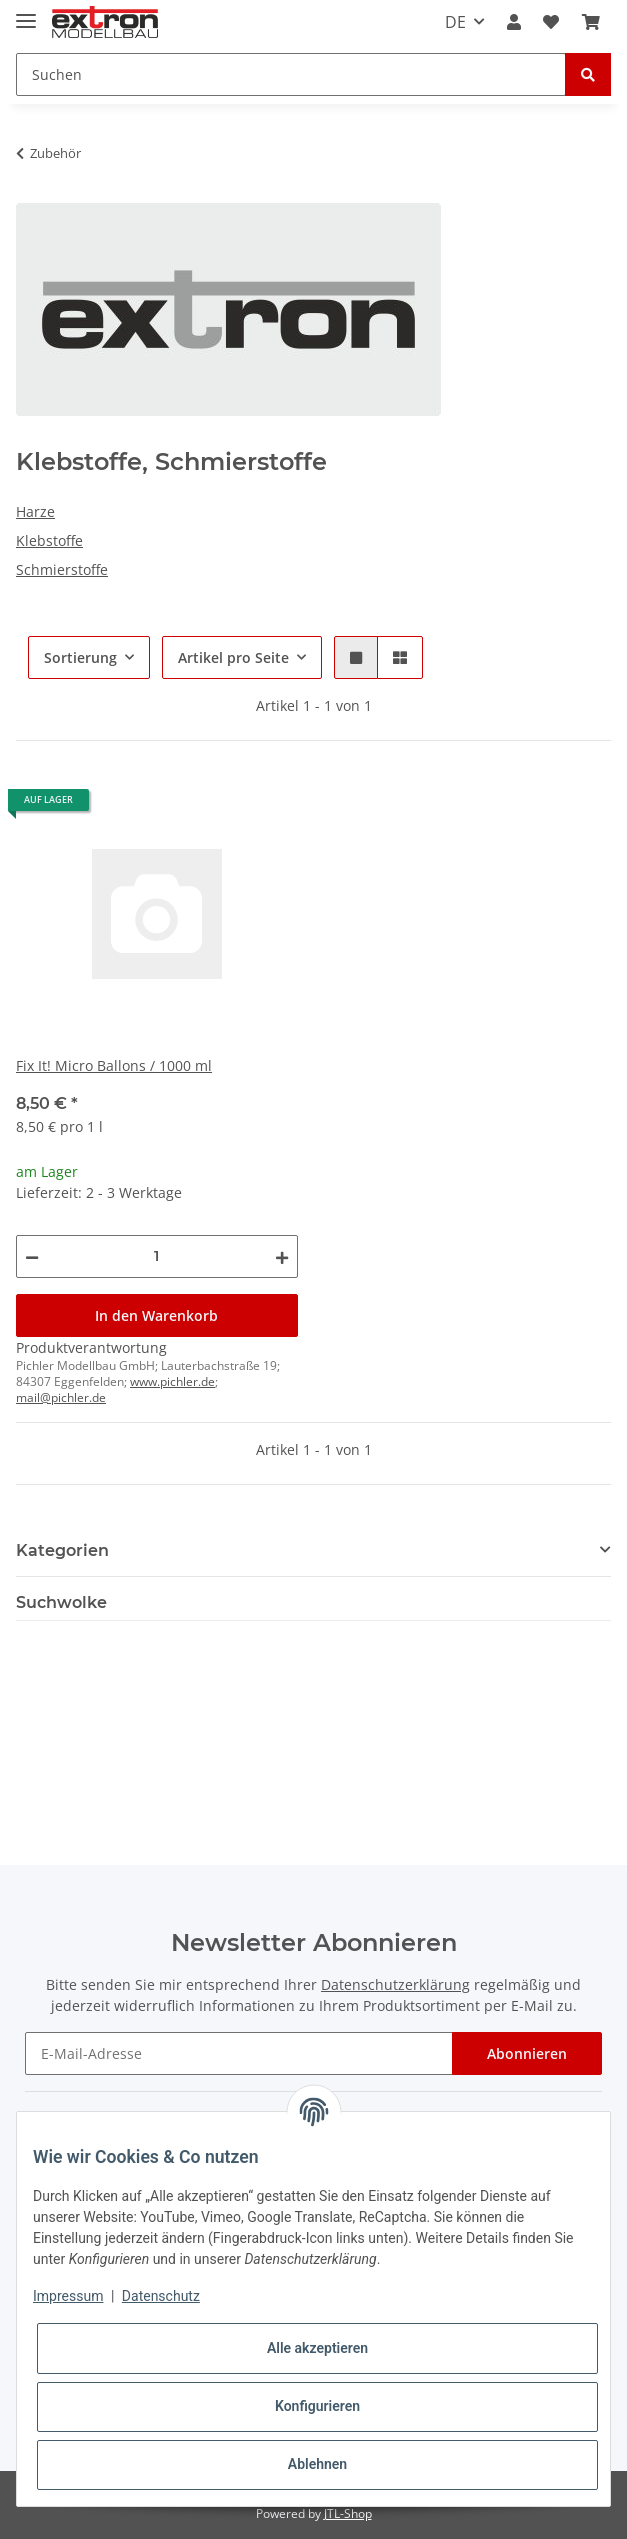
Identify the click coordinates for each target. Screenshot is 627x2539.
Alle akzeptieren (317, 2348)
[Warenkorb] (591, 22)
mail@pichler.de (61, 1397)
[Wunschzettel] (551, 22)
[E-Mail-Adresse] (238, 2053)
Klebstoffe (49, 540)
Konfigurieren (317, 2406)
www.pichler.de (172, 1381)
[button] (514, 22)
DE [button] (455, 22)
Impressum (68, 2296)
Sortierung (80, 657)
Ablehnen (317, 2464)
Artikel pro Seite (233, 657)
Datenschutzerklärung (395, 1984)
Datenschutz (161, 2296)
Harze (35, 511)
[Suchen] (291, 74)
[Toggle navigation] (26, 12)
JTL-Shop (348, 2513)
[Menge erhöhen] (282, 1256)
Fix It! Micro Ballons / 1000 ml (114, 1065)
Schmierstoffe (62, 569)
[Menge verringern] (32, 1256)
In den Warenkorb (156, 1315)
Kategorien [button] (62, 1550)
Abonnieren (527, 2053)
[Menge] (157, 1256)
